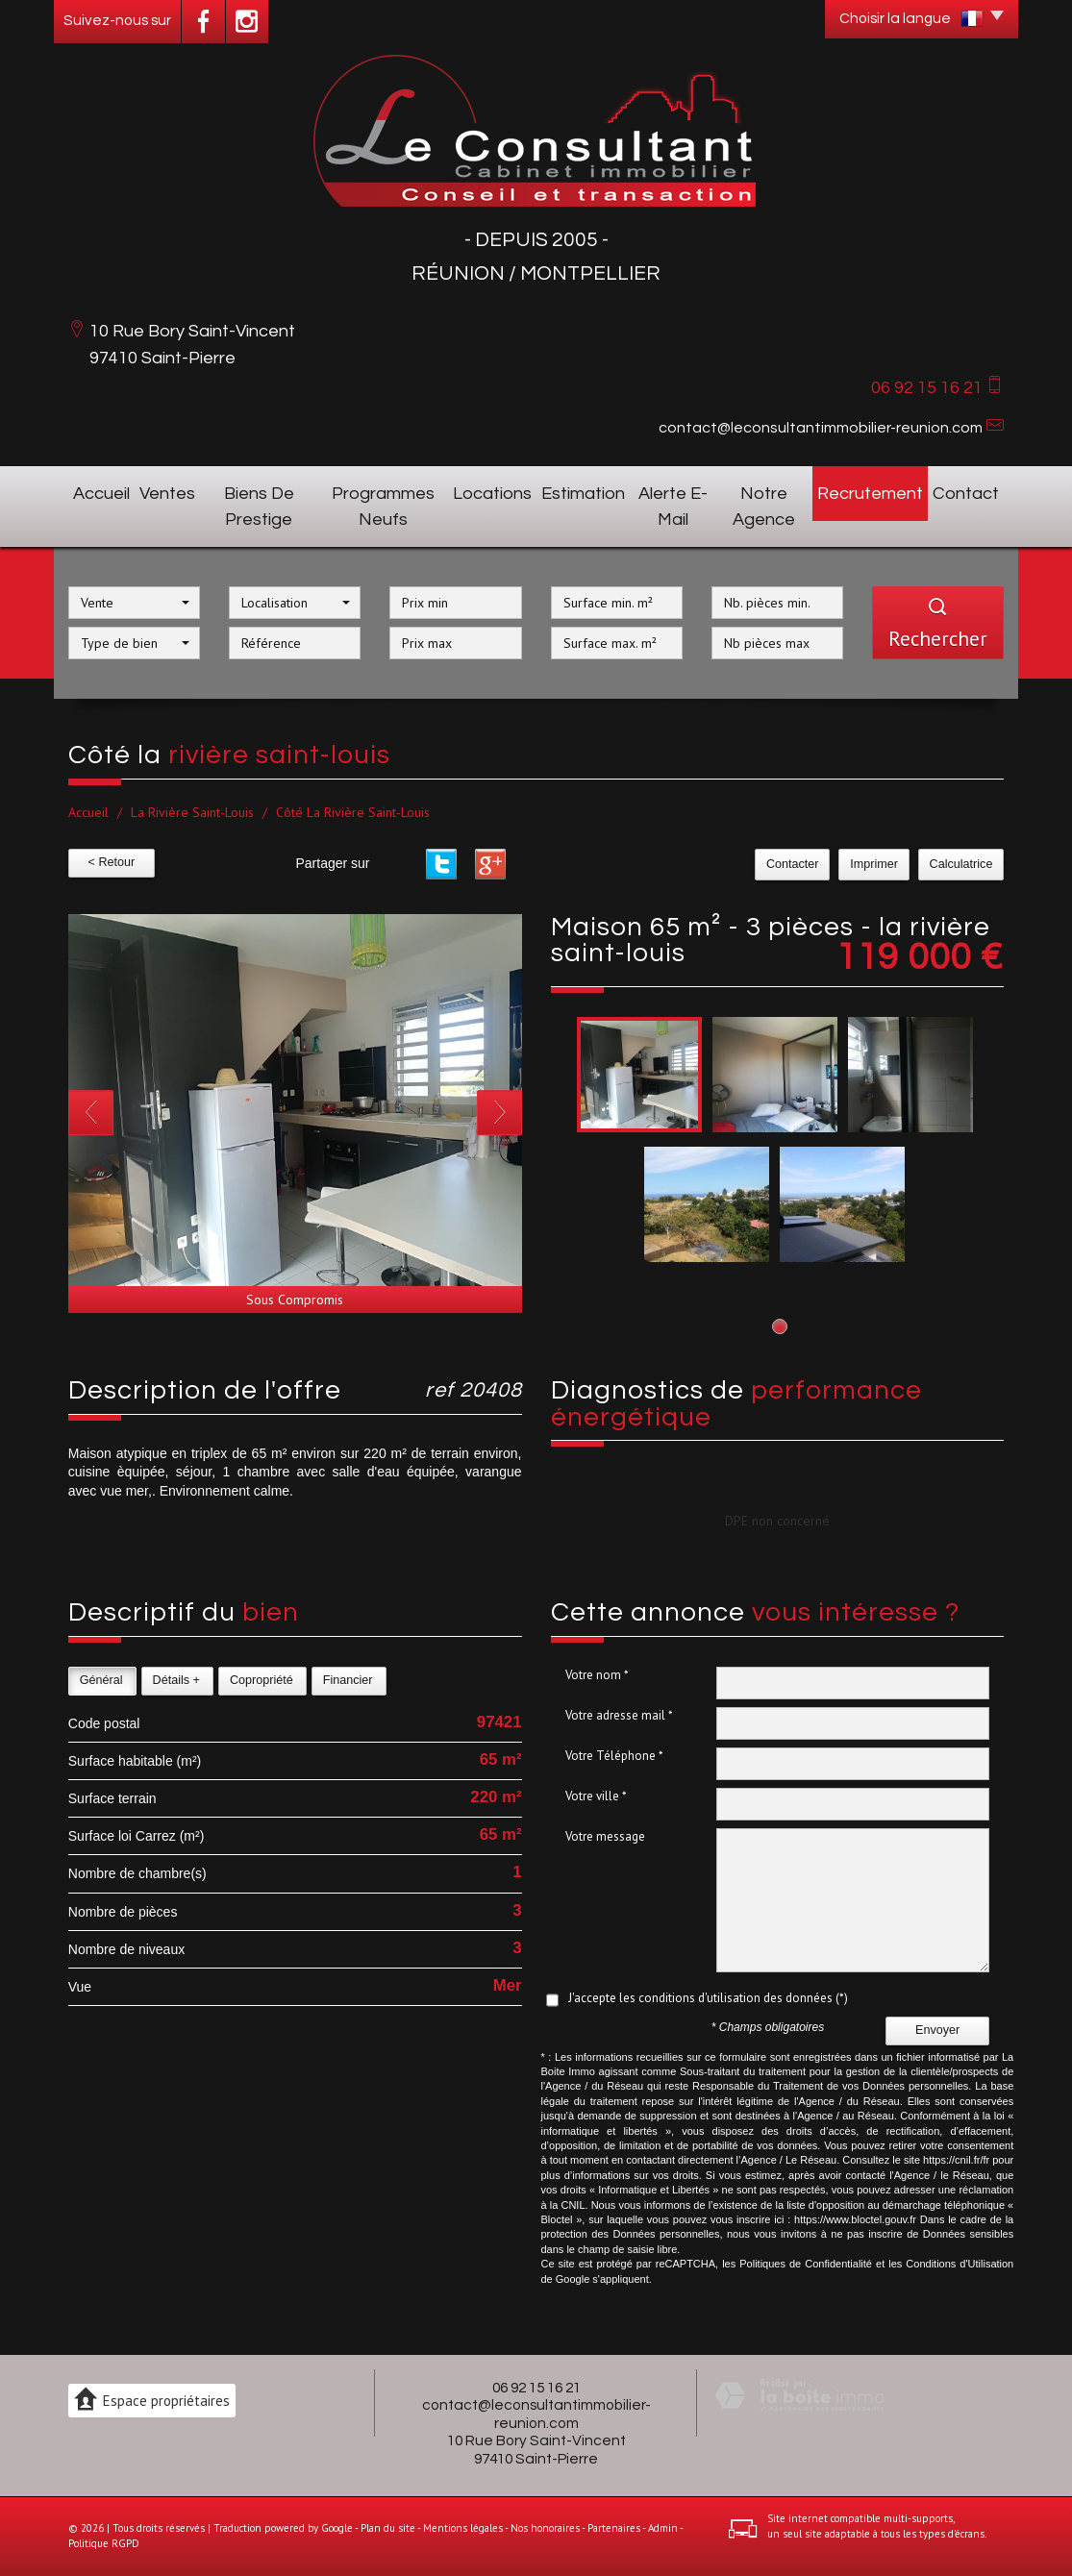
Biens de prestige (259, 506)
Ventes (167, 493)
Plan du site (388, 2528)
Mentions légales (463, 2528)
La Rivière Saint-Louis (192, 812)
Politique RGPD (103, 2543)
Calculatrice (961, 864)
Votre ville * (596, 1796)
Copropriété (261, 1680)
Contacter (796, 864)
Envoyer (937, 2030)
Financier (348, 1680)
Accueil (101, 493)
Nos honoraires (545, 2528)
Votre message (605, 1836)
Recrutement (870, 493)
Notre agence (764, 506)
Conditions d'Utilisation (959, 2263)
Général (101, 1680)
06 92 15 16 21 (536, 2387)
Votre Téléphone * (614, 1755)
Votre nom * (597, 1675)
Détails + (176, 1680)
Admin (663, 2528)
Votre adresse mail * (619, 1715)
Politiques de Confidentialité (805, 2263)
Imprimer (877, 864)
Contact (966, 493)
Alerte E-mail (673, 506)
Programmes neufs (383, 506)
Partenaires (613, 2528)
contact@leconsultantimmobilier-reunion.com (821, 427)
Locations (492, 493)
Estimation (583, 493)
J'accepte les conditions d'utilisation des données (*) (708, 1998)
